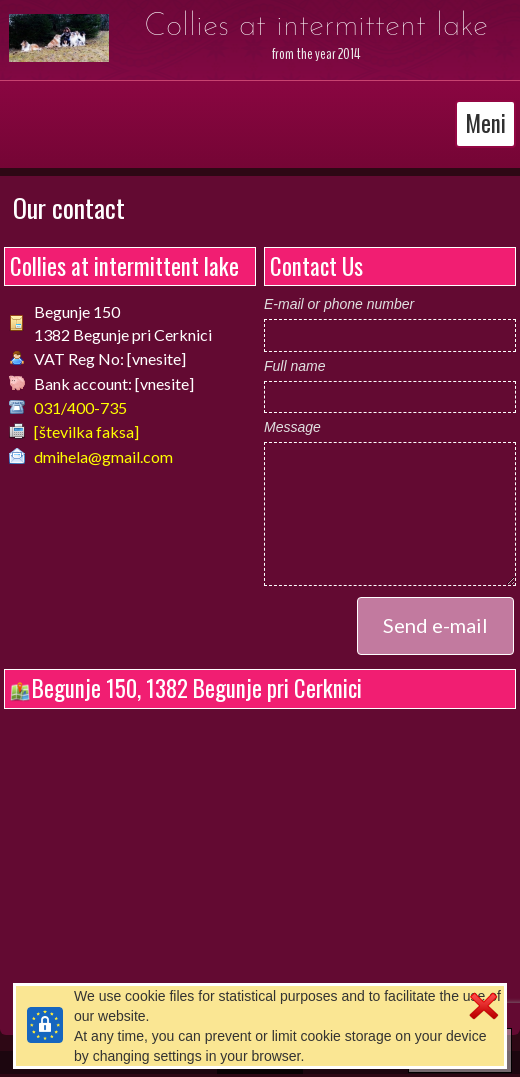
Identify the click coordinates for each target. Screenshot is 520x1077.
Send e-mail (435, 625)
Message (292, 427)
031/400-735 (80, 407)
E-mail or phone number (339, 304)
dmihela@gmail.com (103, 456)
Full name (294, 366)
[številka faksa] (86, 431)
